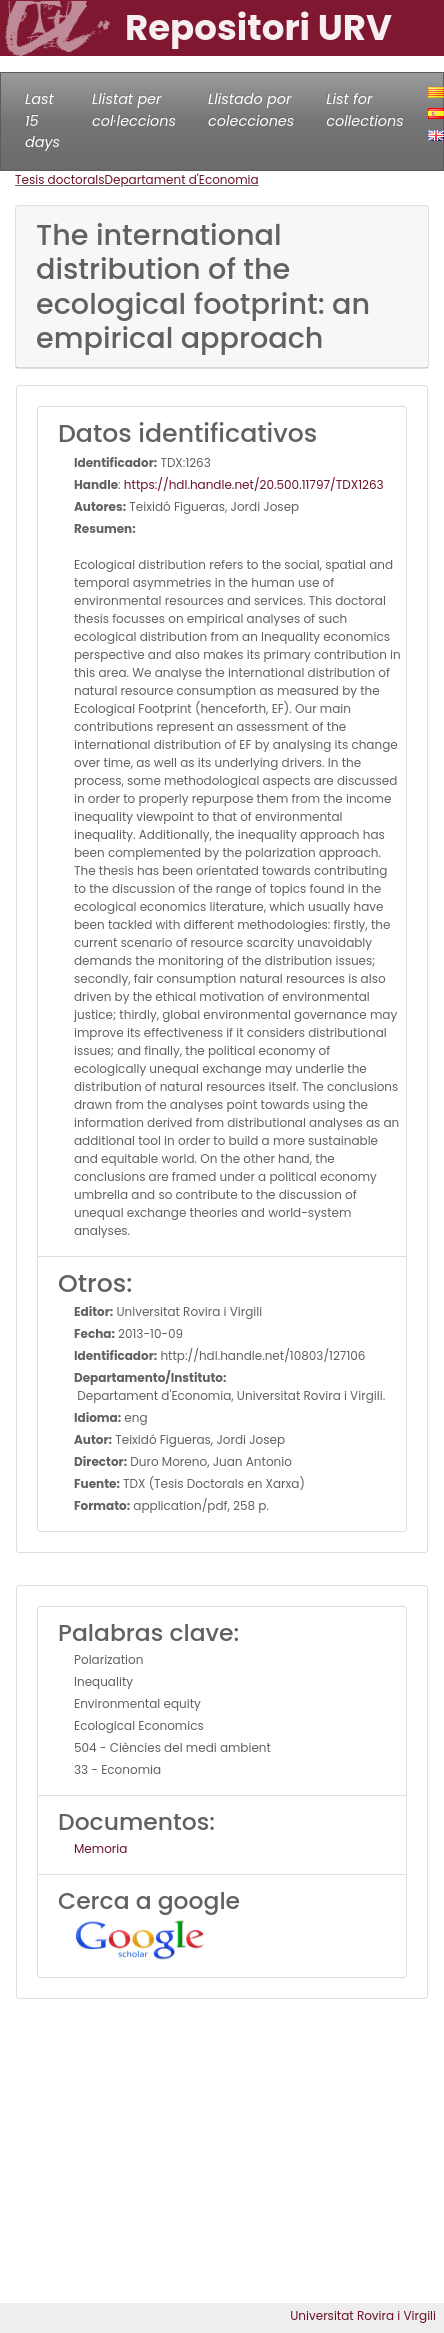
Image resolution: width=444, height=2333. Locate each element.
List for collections (364, 110)
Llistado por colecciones (251, 110)
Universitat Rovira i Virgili (363, 2315)
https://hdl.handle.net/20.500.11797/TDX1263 (254, 484)
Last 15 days (42, 120)
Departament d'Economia (182, 179)
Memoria (100, 1848)
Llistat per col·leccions (134, 110)
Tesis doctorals (60, 179)
